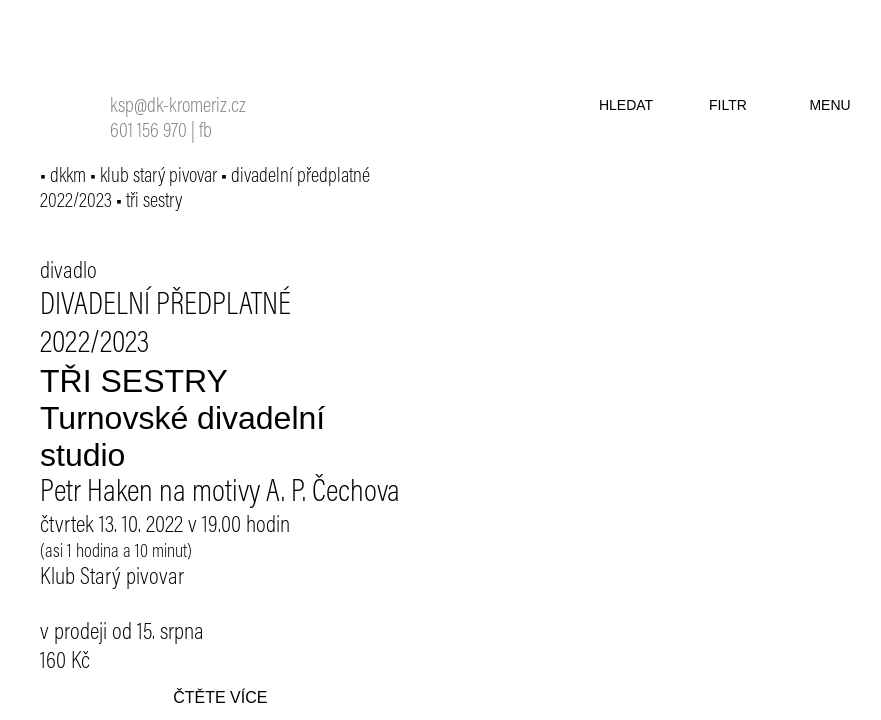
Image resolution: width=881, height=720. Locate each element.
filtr (728, 105)
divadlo (68, 272)
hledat (626, 105)
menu (829, 105)
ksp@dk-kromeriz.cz (178, 107)
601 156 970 (148, 132)
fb (205, 132)
